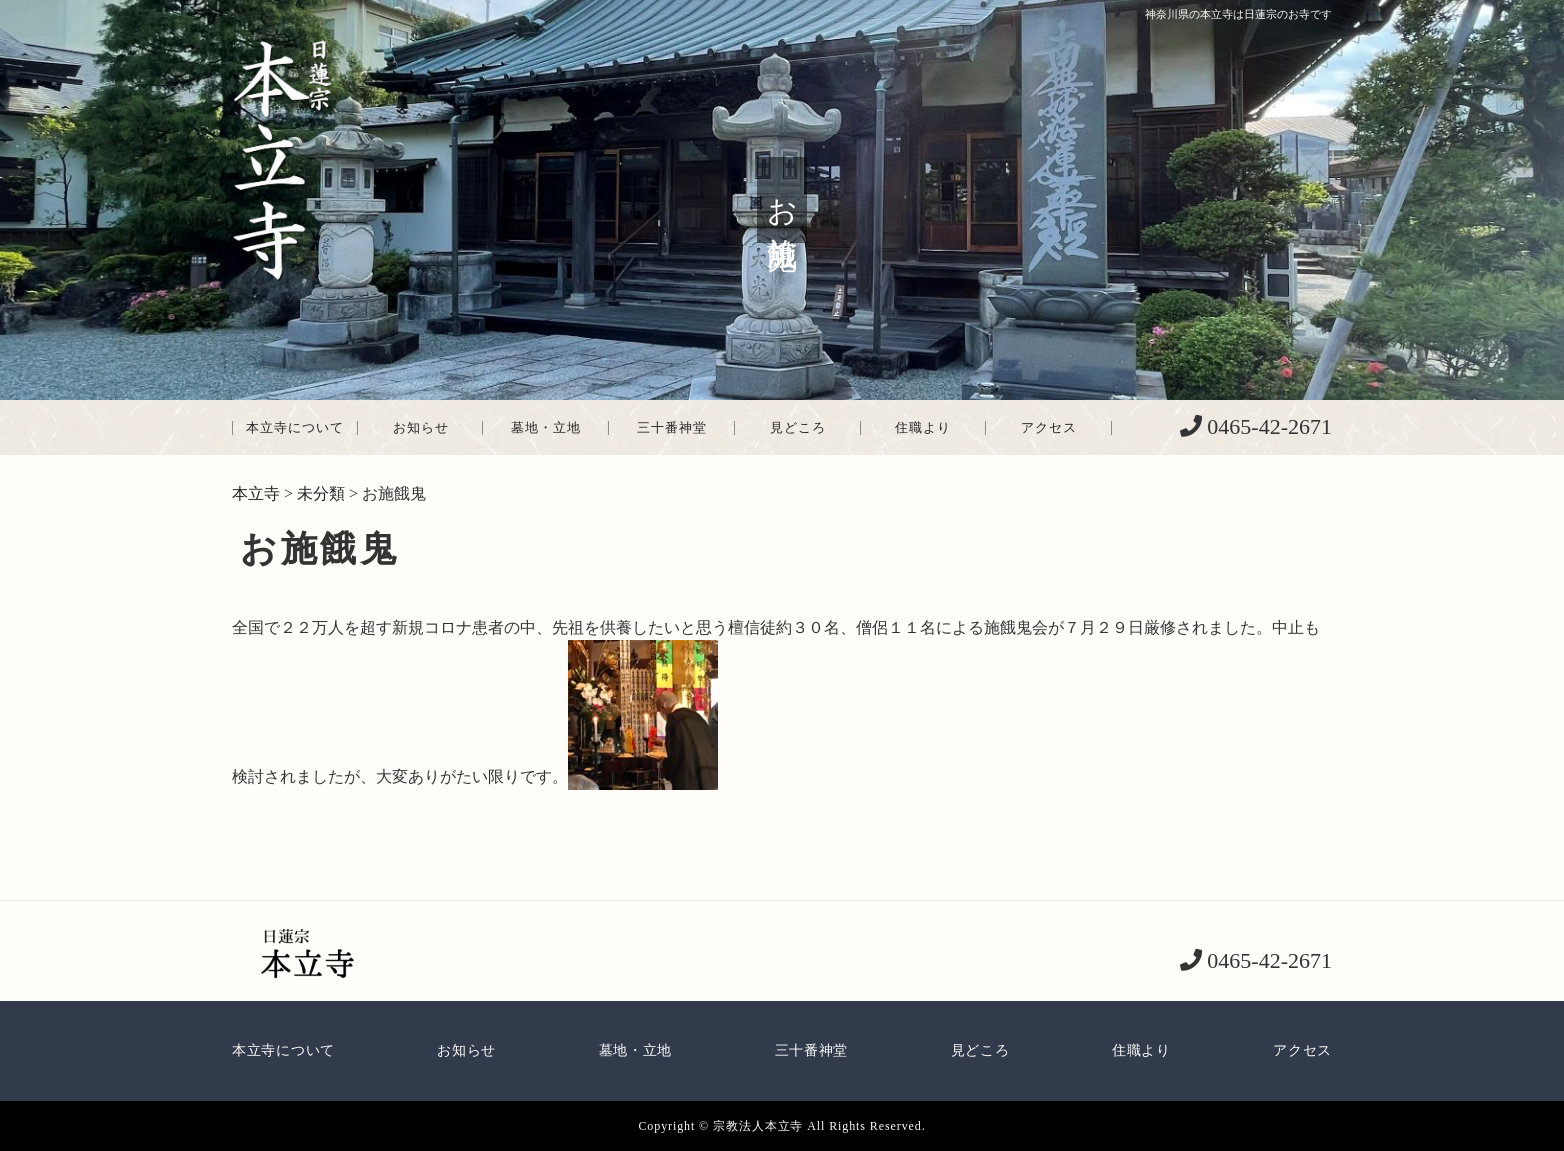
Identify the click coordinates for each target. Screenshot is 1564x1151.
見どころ (798, 427)
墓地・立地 (546, 427)
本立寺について (295, 427)
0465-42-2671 (1267, 426)
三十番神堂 (672, 427)
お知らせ (421, 427)
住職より (923, 427)
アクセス (1049, 427)
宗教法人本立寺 (758, 1126)
